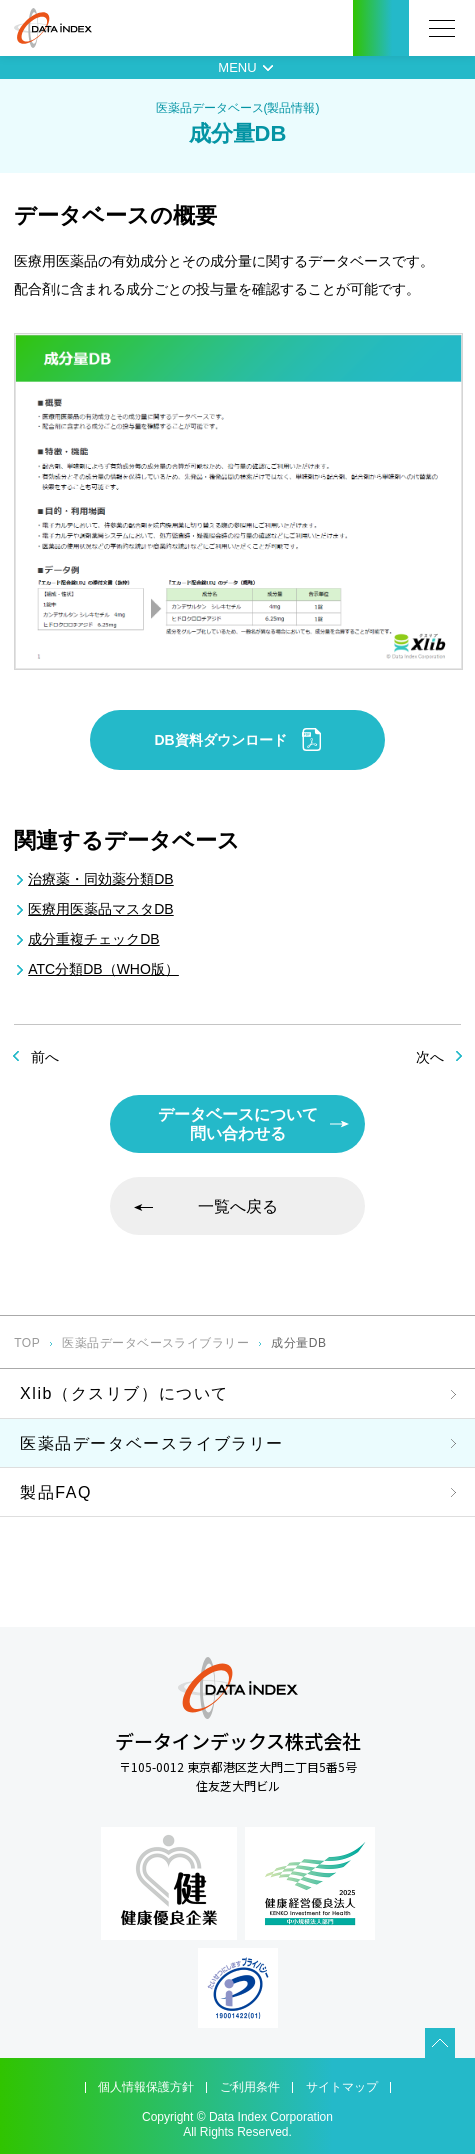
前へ (45, 1057)
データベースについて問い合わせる (238, 1124)
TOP (27, 1343)
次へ (430, 1057)
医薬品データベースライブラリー (155, 1343)
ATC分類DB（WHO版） (103, 969)
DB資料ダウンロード (237, 739)
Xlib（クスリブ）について (124, 1393)
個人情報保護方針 (146, 2087)
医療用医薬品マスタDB (100, 909)
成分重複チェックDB (93, 939)
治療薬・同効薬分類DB (100, 879)
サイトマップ (342, 2087)
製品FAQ (56, 1492)
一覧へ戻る (238, 1206)
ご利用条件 (250, 2087)
